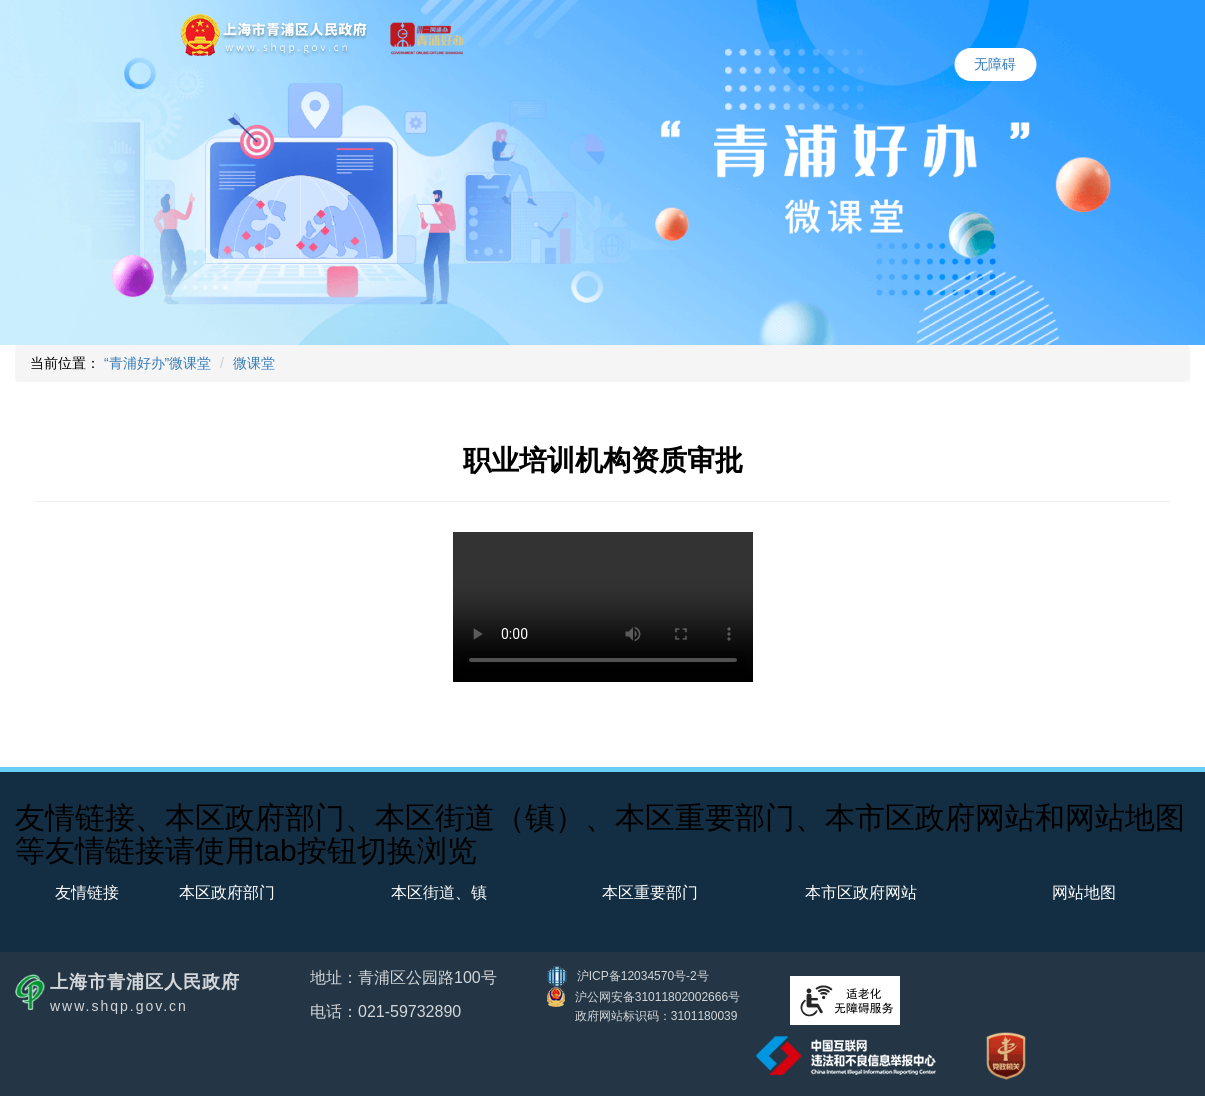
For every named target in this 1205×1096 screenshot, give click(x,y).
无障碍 (995, 64)
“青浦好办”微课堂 (157, 363)
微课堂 (254, 363)
